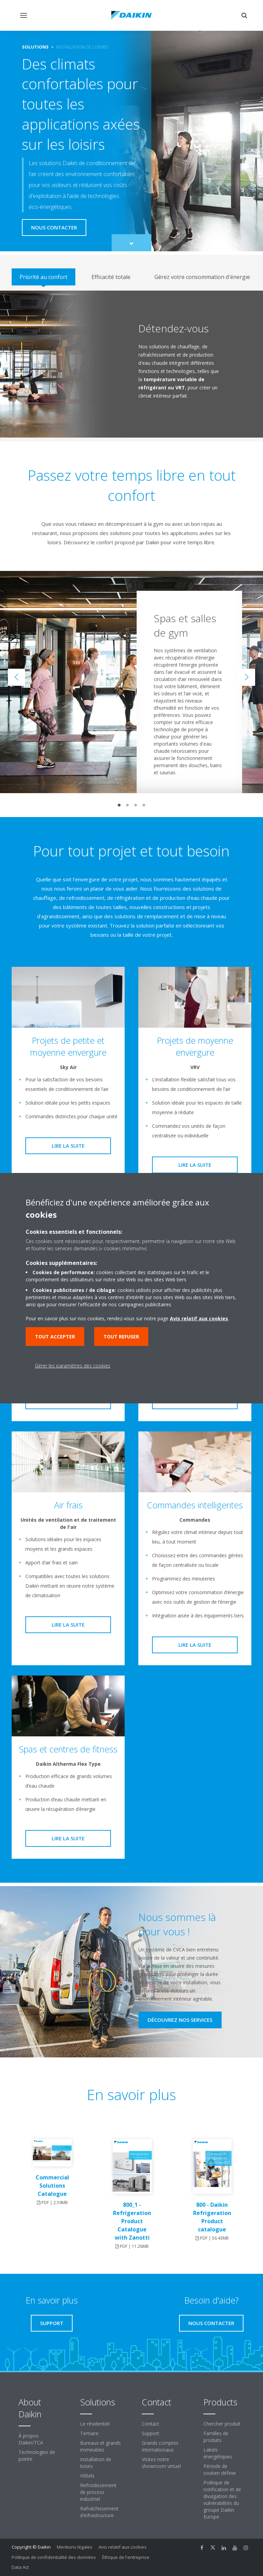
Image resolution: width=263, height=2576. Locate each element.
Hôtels (87, 2475)
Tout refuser (121, 1336)
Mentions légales (74, 2547)
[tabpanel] (131, 364)
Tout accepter (55, 1336)
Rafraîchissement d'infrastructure (99, 2512)
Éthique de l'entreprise (125, 2557)
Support (150, 2433)
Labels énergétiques (217, 2453)
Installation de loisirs (95, 2462)
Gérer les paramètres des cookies (72, 1365)
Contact (150, 2423)
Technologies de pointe (36, 2455)
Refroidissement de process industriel (98, 2492)
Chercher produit (221, 2423)
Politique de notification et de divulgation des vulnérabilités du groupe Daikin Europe (222, 2499)
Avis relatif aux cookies (123, 2547)
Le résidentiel (95, 2423)
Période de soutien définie (219, 2469)
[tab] (43, 276)
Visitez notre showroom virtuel (161, 2462)
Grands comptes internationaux (160, 2446)
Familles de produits (215, 2436)
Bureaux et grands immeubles (100, 2446)
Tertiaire (89, 2433)
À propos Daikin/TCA (30, 2439)
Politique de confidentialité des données (54, 2557)
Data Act (20, 2567)
